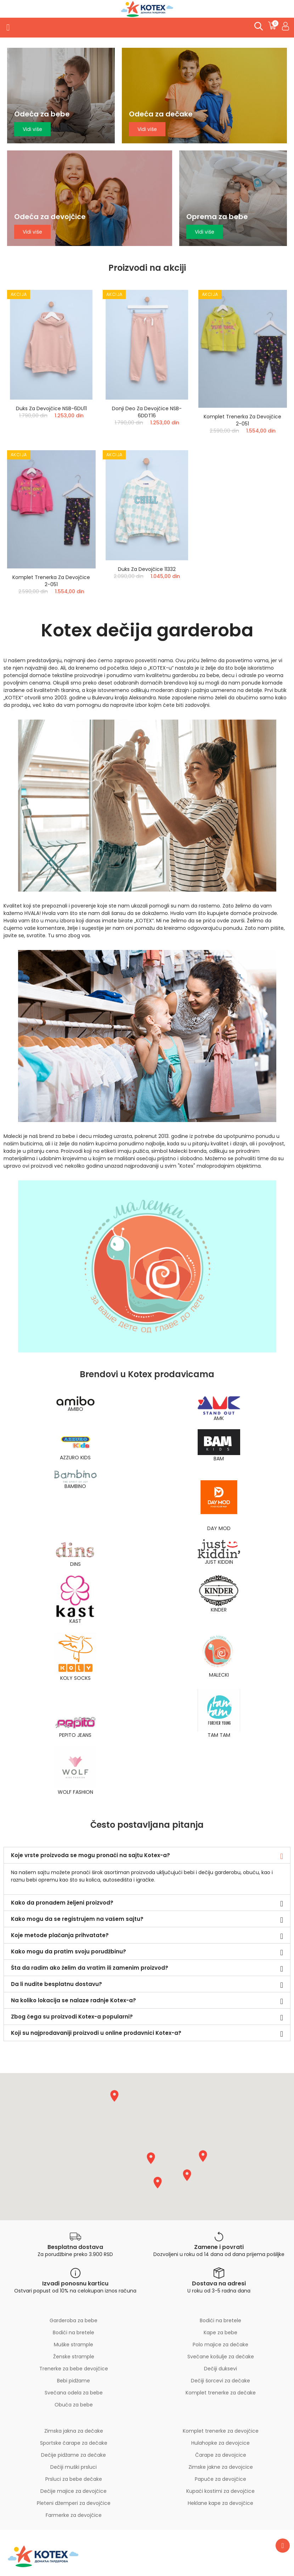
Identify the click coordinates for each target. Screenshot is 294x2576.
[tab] (147, 1855)
